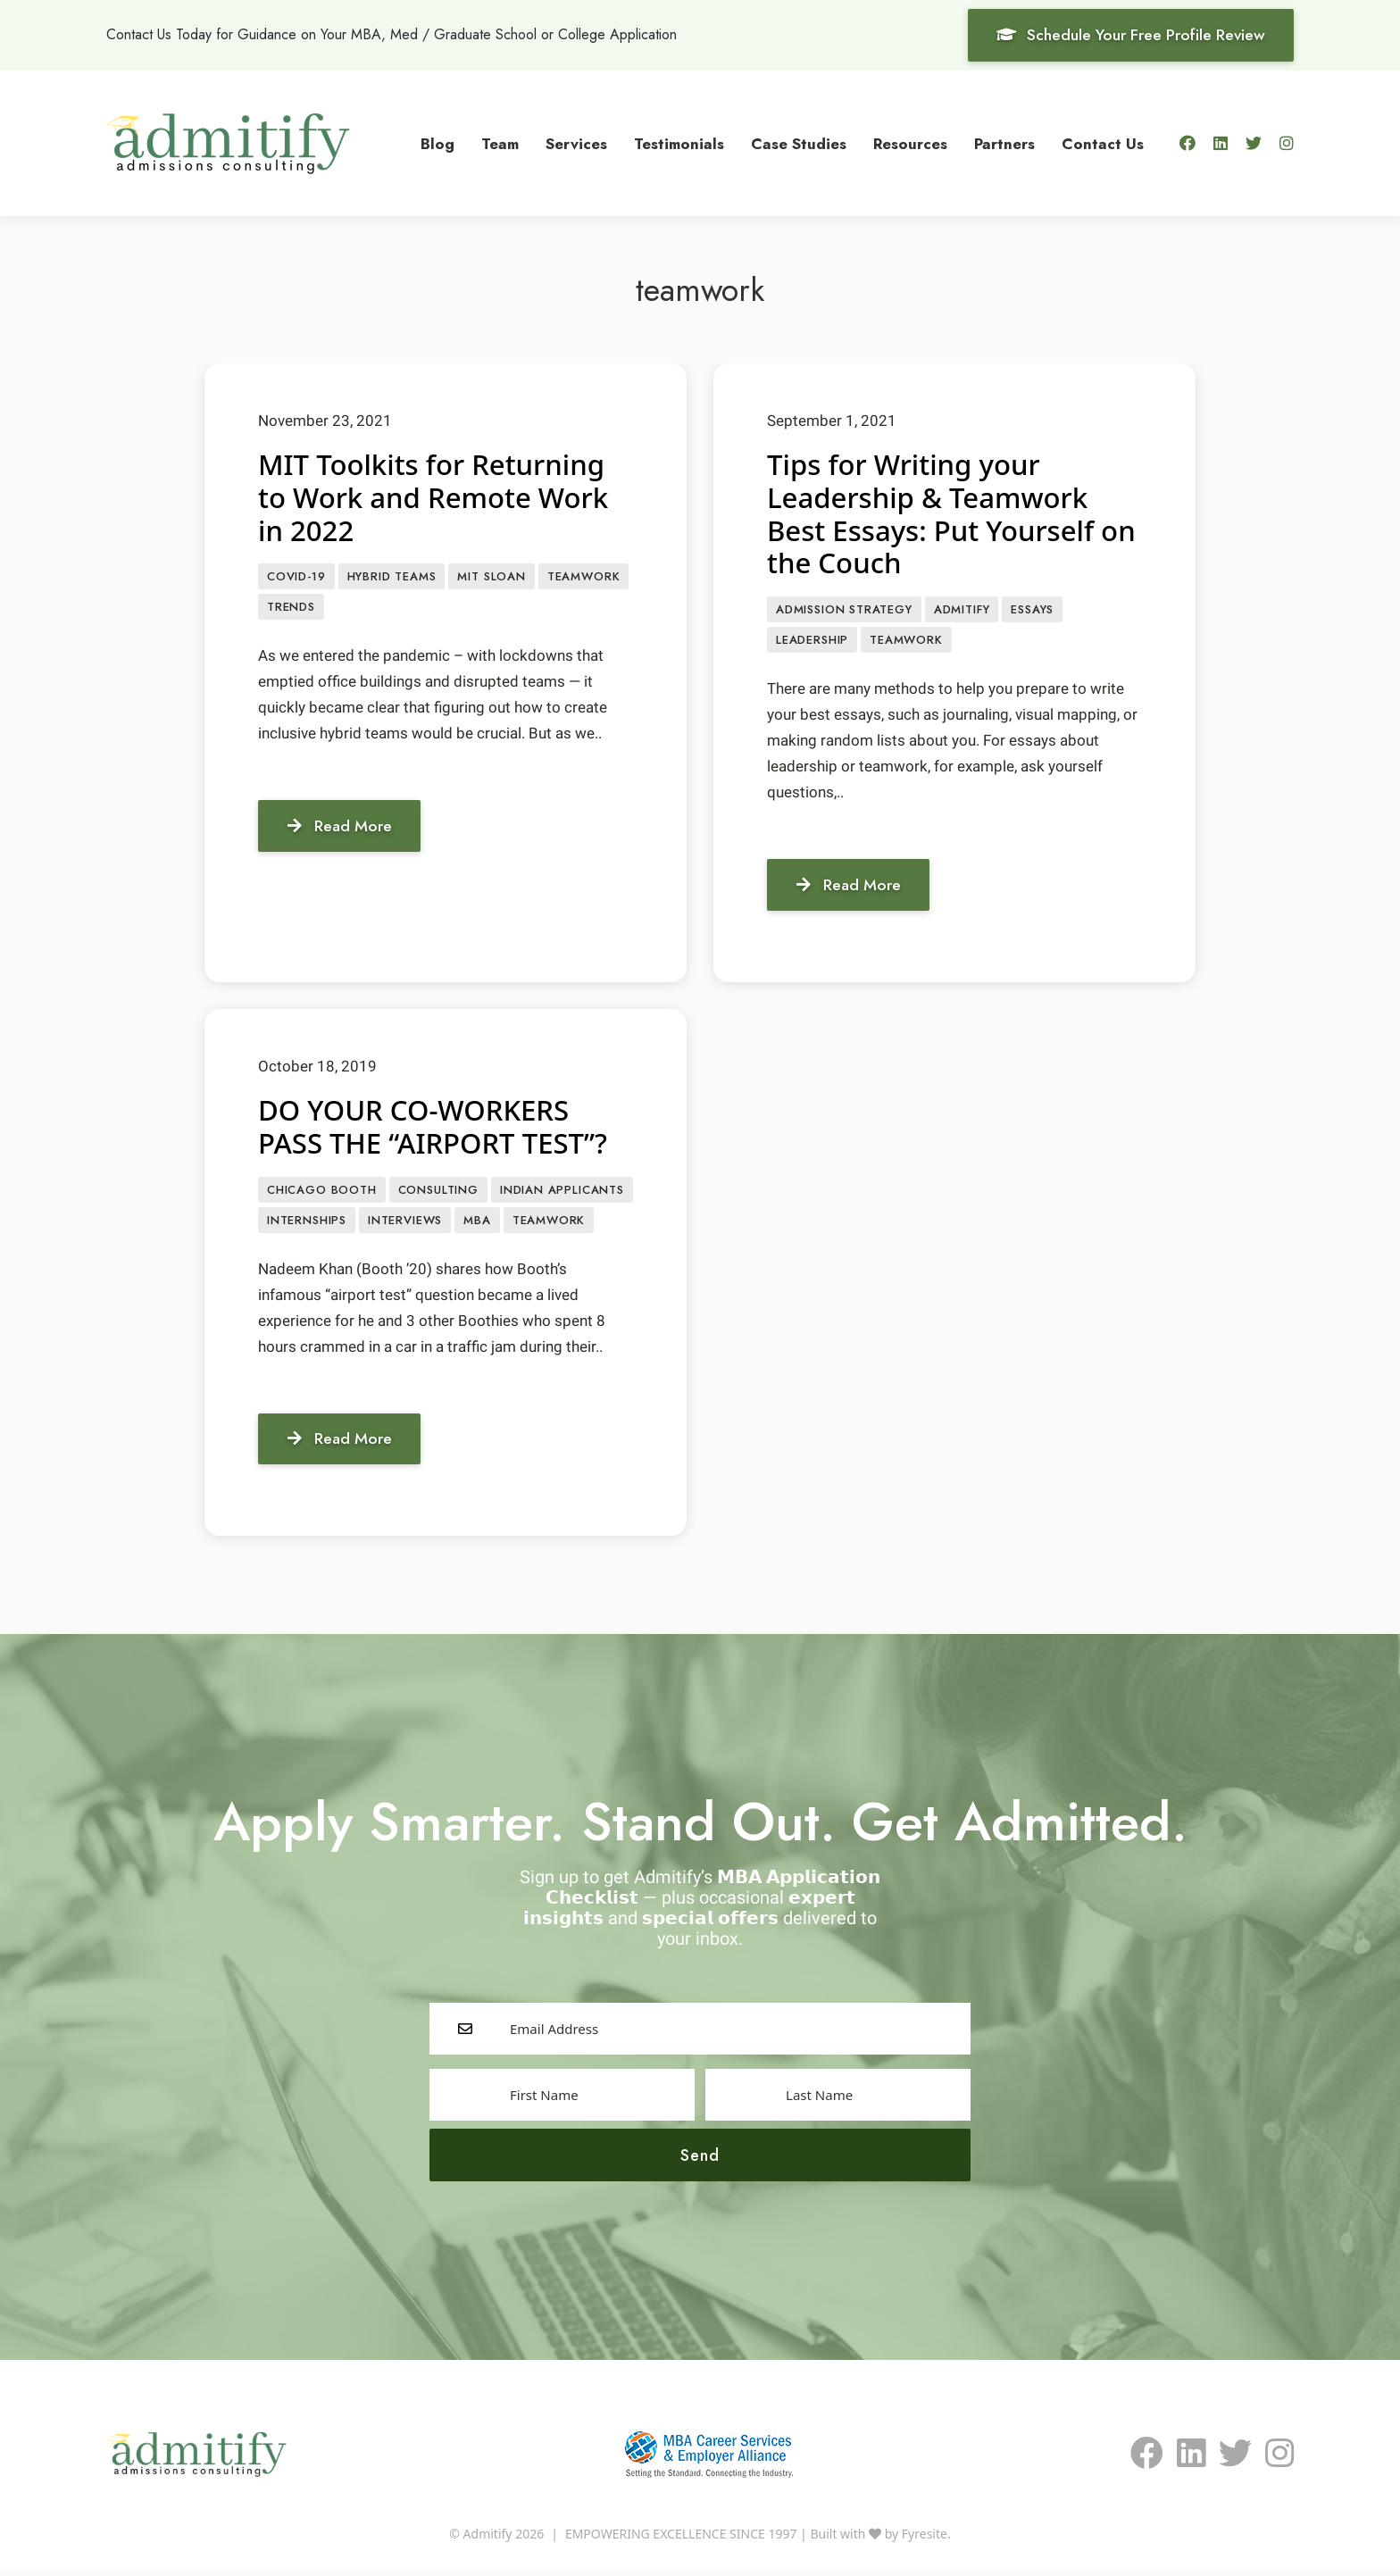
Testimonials (679, 143)
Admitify (962, 610)
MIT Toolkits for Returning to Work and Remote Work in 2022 (438, 497)
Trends (291, 608)
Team (500, 143)
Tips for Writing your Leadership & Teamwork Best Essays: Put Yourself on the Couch (935, 513)
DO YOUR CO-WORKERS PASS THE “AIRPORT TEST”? (437, 1127)
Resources (910, 143)
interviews (405, 1223)
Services (576, 143)
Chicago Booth (322, 1192)
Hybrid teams (392, 577)
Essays (1032, 610)
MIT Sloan (491, 577)
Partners (1004, 143)
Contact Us (1103, 143)
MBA (476, 1223)
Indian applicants (562, 1192)
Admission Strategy (844, 610)
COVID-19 (296, 577)
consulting (438, 1192)
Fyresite (924, 2538)
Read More (342, 827)
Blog (437, 143)
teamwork (584, 577)
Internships (306, 1223)
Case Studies (798, 143)
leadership (812, 641)
